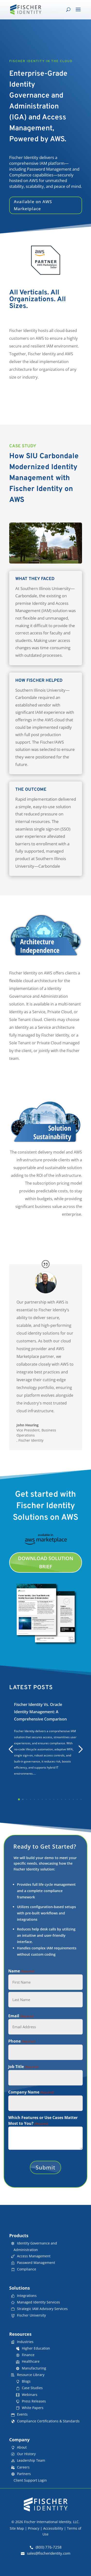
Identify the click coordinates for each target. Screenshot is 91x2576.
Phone (21, 2041)
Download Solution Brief (45, 1562)
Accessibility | (55, 2528)
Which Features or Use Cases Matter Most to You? (43, 2121)
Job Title (23, 2067)
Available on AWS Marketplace (33, 205)
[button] (19, 1799)
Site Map (17, 2528)
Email (21, 2016)
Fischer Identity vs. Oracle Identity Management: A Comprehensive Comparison (40, 1712)
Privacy (33, 2528)
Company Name (31, 2092)
